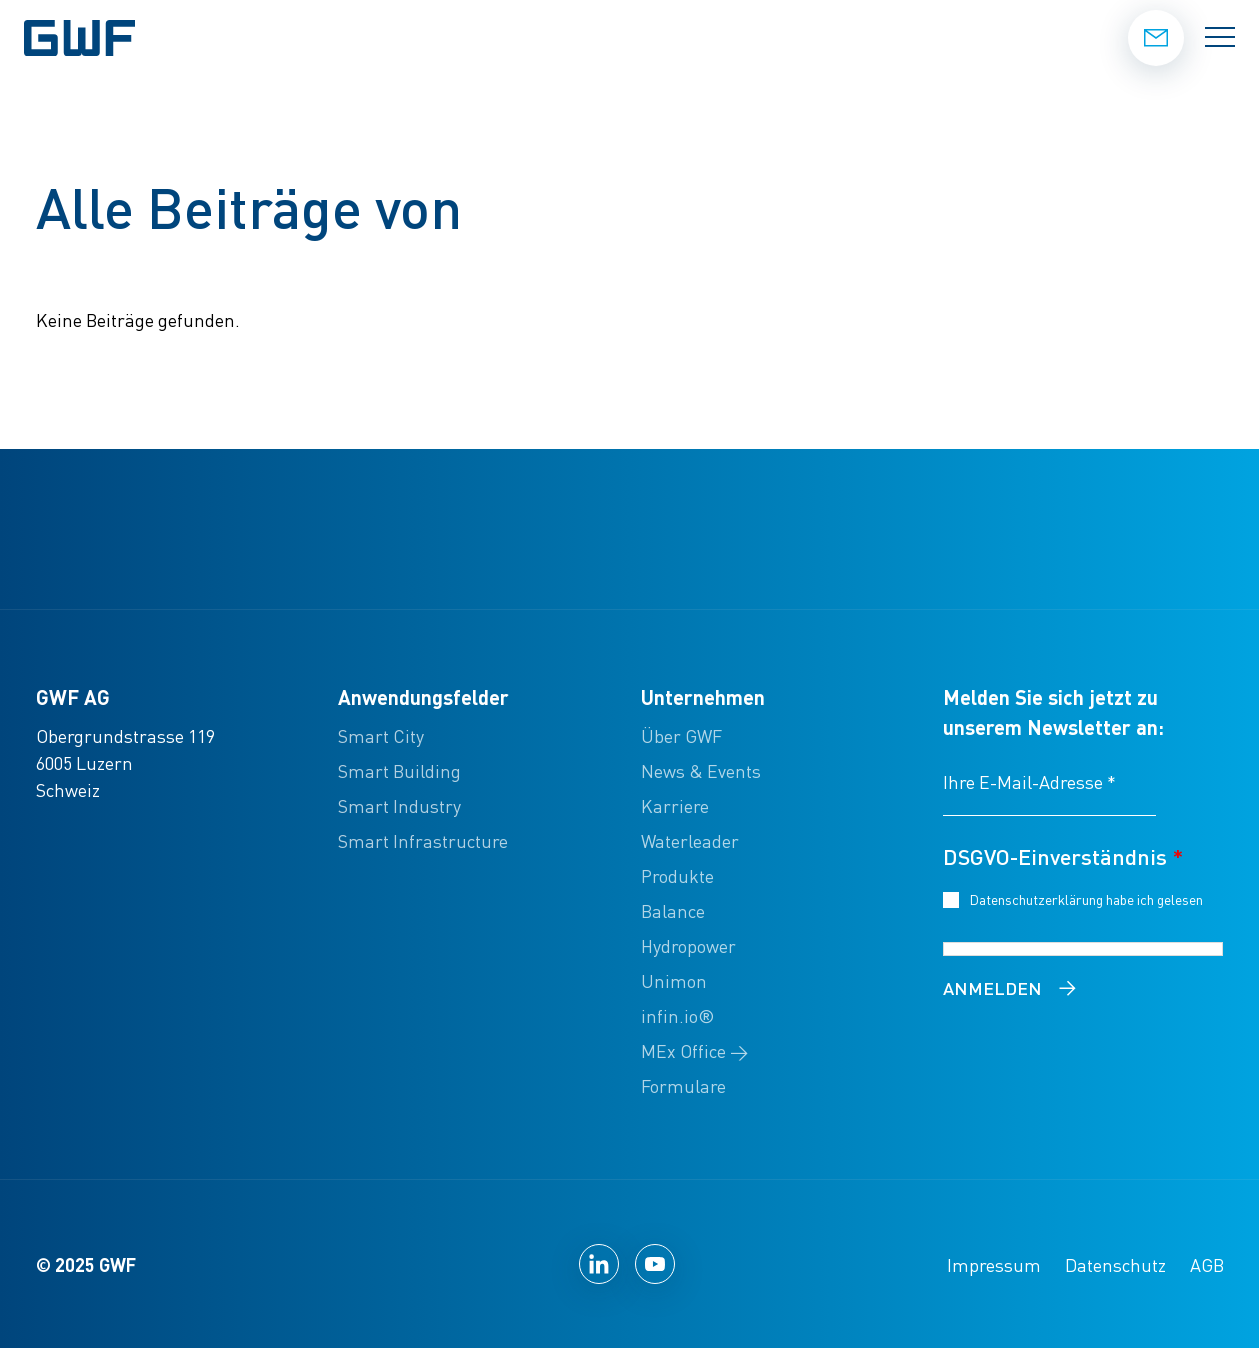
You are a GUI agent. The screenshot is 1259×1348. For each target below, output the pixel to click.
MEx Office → (694, 1050)
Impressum (994, 1264)
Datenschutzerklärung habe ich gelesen (1089, 898)
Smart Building (399, 770)
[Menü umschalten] (1220, 38)
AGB (1207, 1264)
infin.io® (677, 1015)
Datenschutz (1115, 1264)
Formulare (683, 1085)
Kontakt (1156, 37)
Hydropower (688, 945)
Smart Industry (399, 805)
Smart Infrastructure (423, 840)
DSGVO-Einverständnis (1063, 856)
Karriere (675, 805)
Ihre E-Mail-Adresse (1029, 781)
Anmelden (992, 987)
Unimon (674, 980)
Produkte (677, 875)
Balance (673, 910)
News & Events (701, 770)
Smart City (381, 735)
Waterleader (690, 840)
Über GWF (681, 735)
